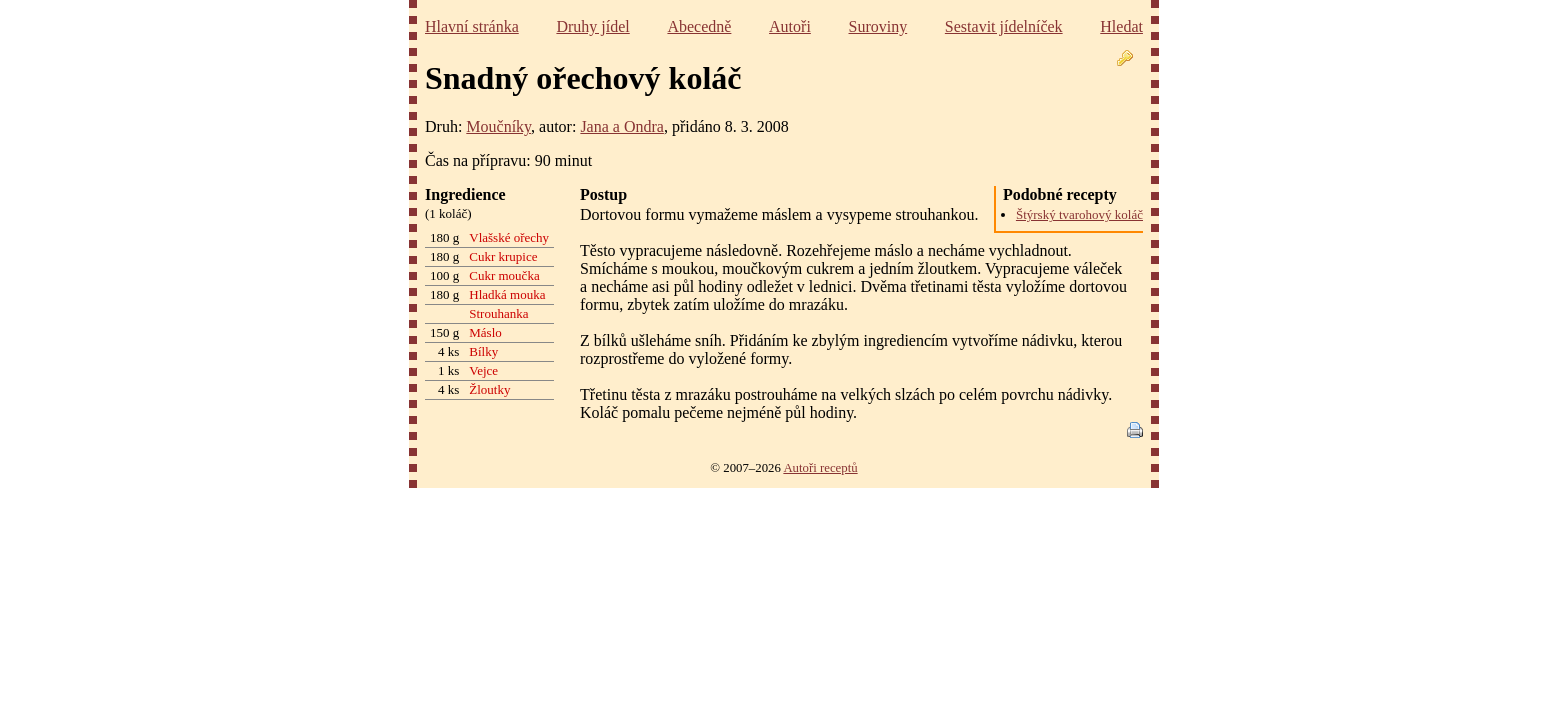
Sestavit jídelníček (1004, 26)
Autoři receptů (820, 468)
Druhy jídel (592, 26)
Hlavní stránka (472, 26)
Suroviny (878, 26)
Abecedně (699, 26)
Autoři (790, 26)
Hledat (1121, 26)
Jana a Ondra (622, 126)
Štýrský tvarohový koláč (1079, 214)
